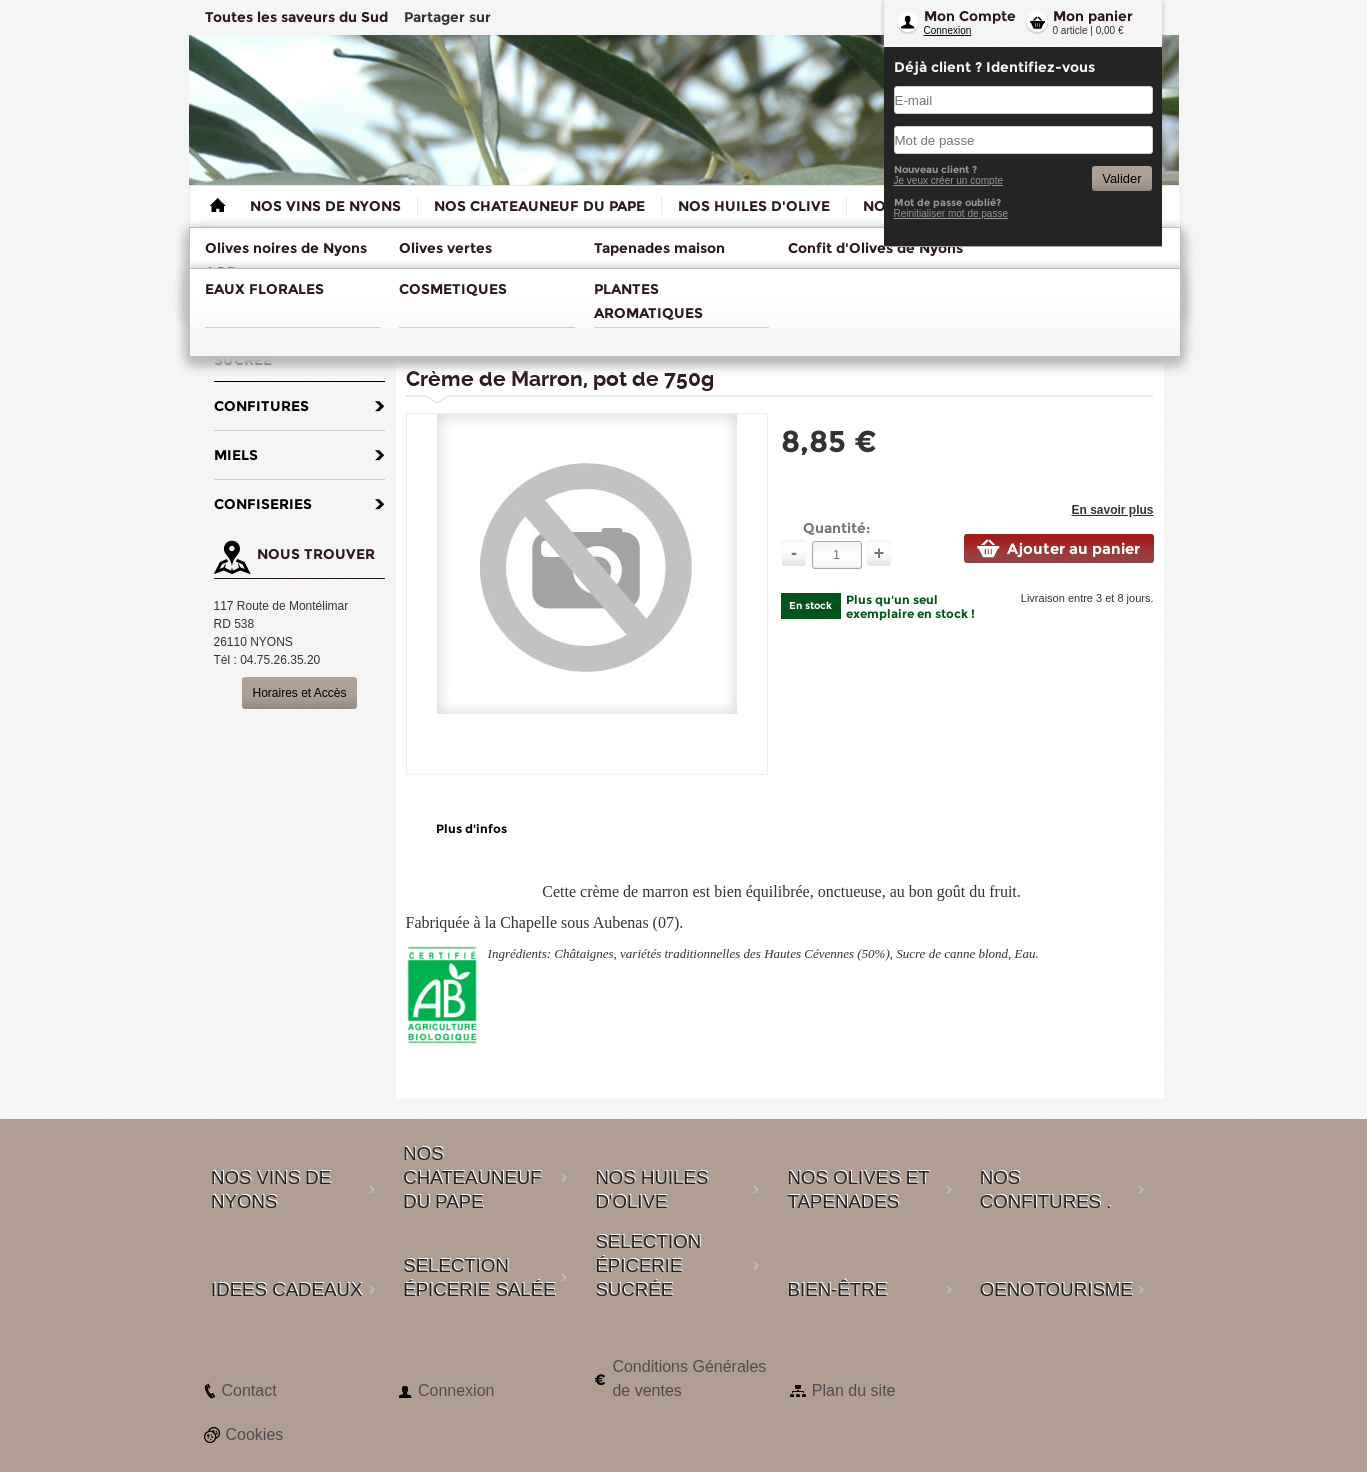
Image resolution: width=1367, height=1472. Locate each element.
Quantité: (836, 528)
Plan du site (854, 1390)
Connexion (948, 30)
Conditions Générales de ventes (689, 1378)
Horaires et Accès (299, 693)
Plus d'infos (471, 828)
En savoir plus (1112, 510)
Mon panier (1093, 16)
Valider (1121, 178)
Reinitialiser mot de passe (951, 213)
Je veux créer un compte (949, 180)
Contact (249, 1390)
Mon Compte (970, 16)
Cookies (255, 1434)
